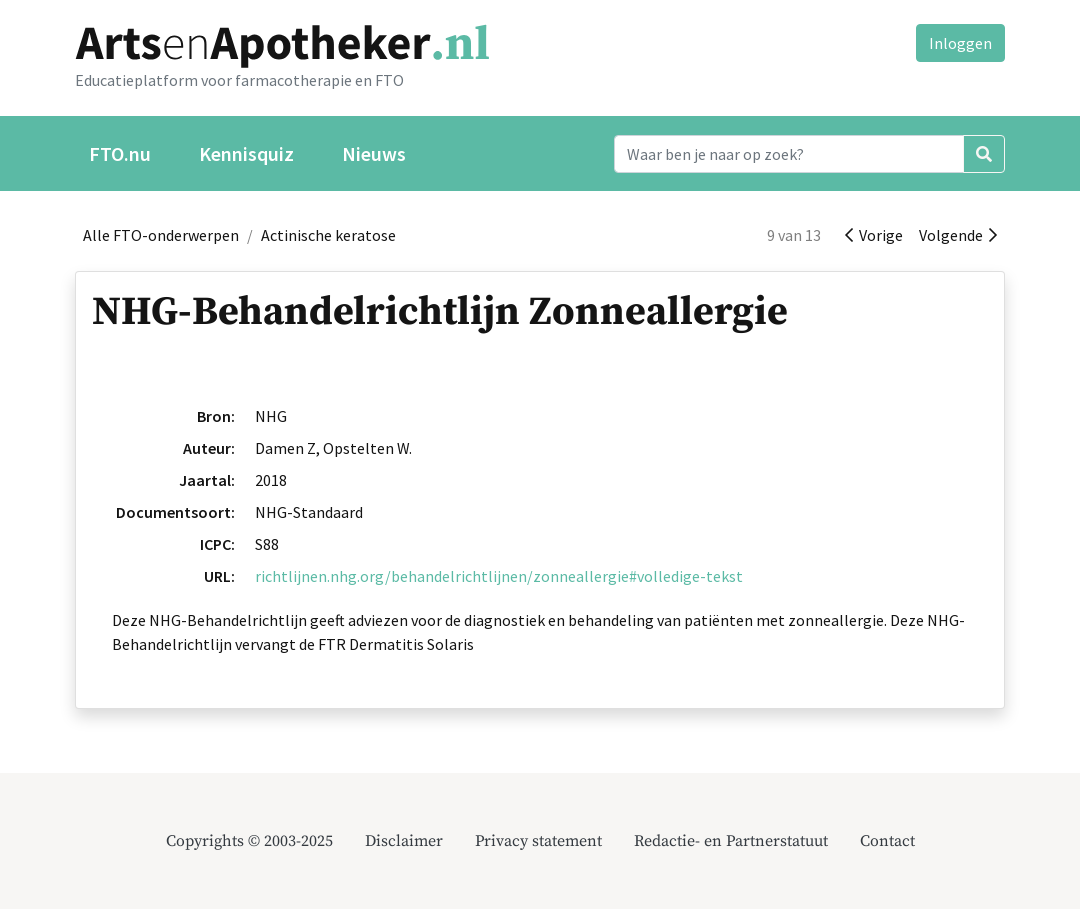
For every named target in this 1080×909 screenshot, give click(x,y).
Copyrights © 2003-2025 (249, 841)
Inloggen (960, 43)
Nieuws (374, 153)
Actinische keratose (328, 235)
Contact (887, 841)
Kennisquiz (246, 153)
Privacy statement (538, 841)
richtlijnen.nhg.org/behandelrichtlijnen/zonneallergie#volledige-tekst (499, 576)
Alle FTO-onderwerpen (161, 235)
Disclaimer (404, 841)
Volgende (958, 235)
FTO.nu (120, 153)
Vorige (874, 235)
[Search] (789, 154)
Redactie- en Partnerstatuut (731, 841)
